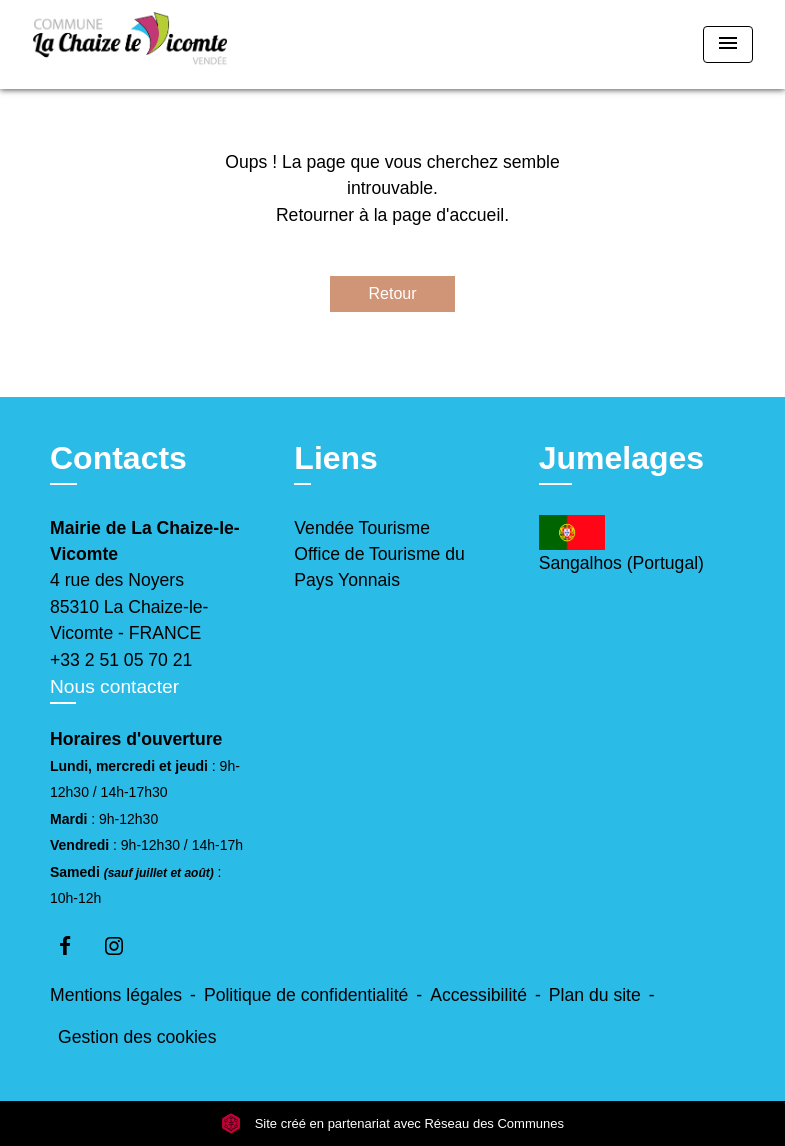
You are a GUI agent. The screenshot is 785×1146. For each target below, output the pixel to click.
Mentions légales (116, 995)
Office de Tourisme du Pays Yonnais (379, 567)
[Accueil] (158, 44)
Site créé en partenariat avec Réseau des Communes (392, 1123)
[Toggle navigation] (728, 44)
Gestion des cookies (137, 1037)
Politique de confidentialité (306, 995)
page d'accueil (448, 215)
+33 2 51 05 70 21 (121, 660)
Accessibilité (478, 995)
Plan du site (595, 995)
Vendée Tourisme (362, 528)
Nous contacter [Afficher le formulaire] (114, 686)
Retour (392, 293)
